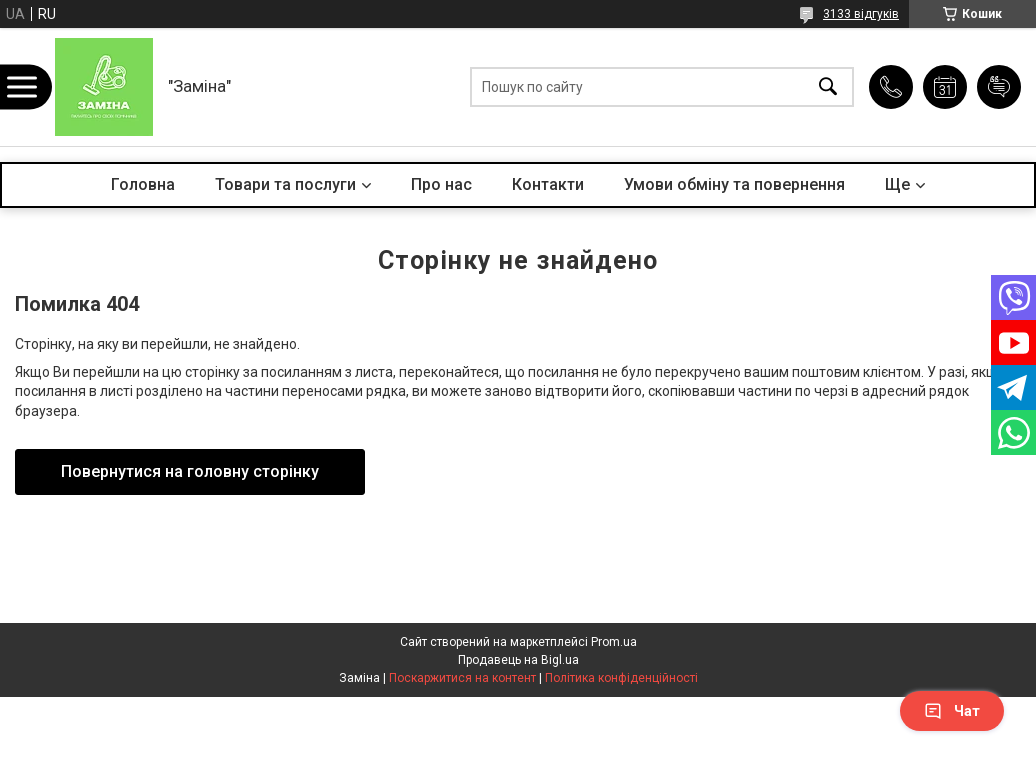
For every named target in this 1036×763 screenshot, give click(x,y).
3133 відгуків (861, 14)
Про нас (441, 184)
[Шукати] (828, 87)
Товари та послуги (285, 184)
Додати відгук (999, 87)
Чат (952, 711)
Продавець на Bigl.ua (518, 660)
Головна (143, 184)
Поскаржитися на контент (462, 678)
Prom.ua (614, 642)
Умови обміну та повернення (734, 184)
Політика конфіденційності (621, 678)
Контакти (548, 184)
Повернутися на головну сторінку (190, 471)
